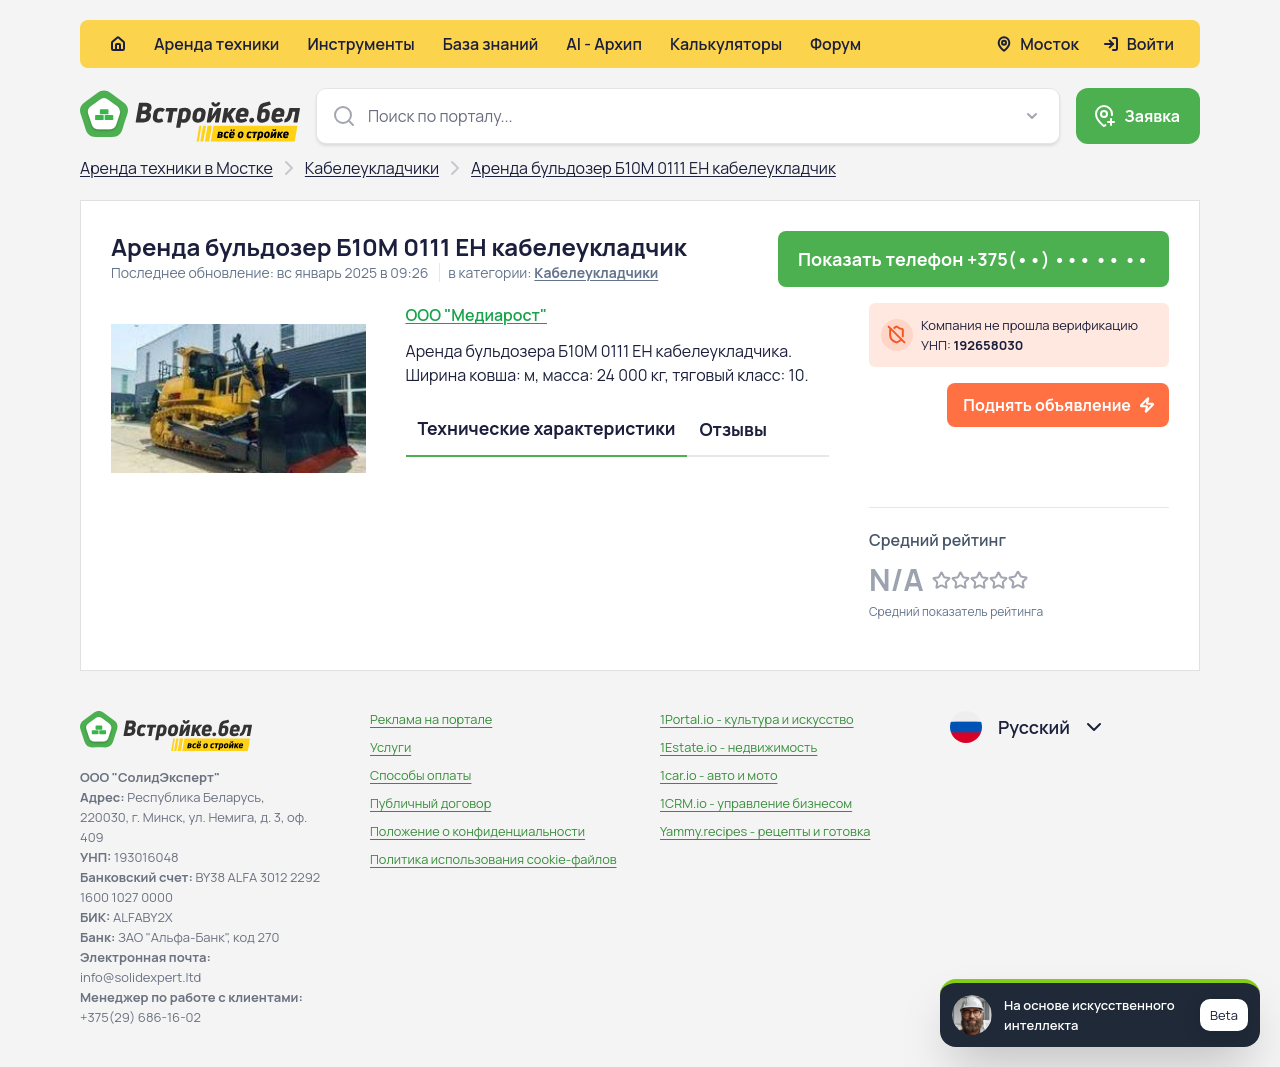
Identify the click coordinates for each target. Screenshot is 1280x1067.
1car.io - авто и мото (718, 775)
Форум (835, 44)
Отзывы (733, 429)
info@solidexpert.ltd (140, 977)
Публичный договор (430, 803)
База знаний (491, 44)
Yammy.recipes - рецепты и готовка (765, 831)
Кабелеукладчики (372, 168)
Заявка (1152, 116)
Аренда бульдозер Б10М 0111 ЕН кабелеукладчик (653, 168)
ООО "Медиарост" (476, 315)
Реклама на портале (431, 719)
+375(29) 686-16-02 (140, 1017)
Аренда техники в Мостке (176, 168)
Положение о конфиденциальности (477, 831)
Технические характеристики (547, 428)
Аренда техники (216, 44)
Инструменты (360, 44)
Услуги (390, 747)
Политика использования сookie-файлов (493, 859)
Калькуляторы (726, 44)
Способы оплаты (420, 775)
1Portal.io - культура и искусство (757, 719)
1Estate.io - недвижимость (738, 747)
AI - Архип (604, 44)
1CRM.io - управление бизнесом (756, 803)
